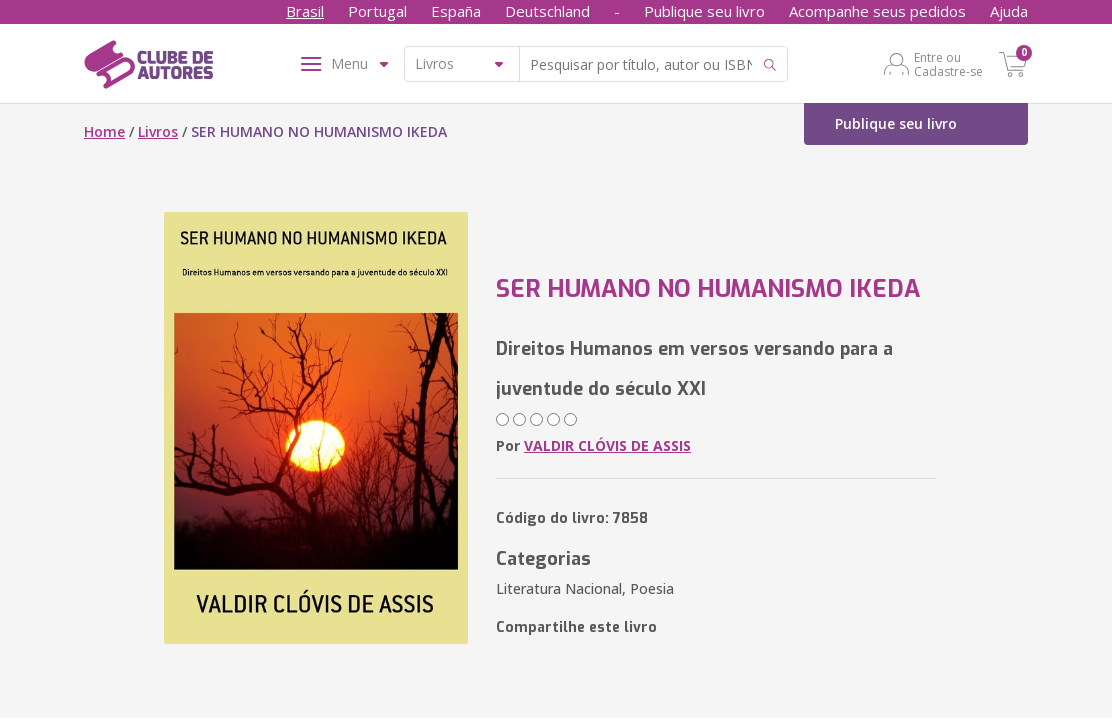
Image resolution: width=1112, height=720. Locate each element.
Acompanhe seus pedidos (877, 11)
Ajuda (1009, 11)
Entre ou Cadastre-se (948, 64)
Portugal (377, 11)
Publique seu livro (704, 11)
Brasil (305, 11)
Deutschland (547, 11)
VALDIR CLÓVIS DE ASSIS (607, 445)
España (456, 11)
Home (104, 131)
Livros (158, 131)
